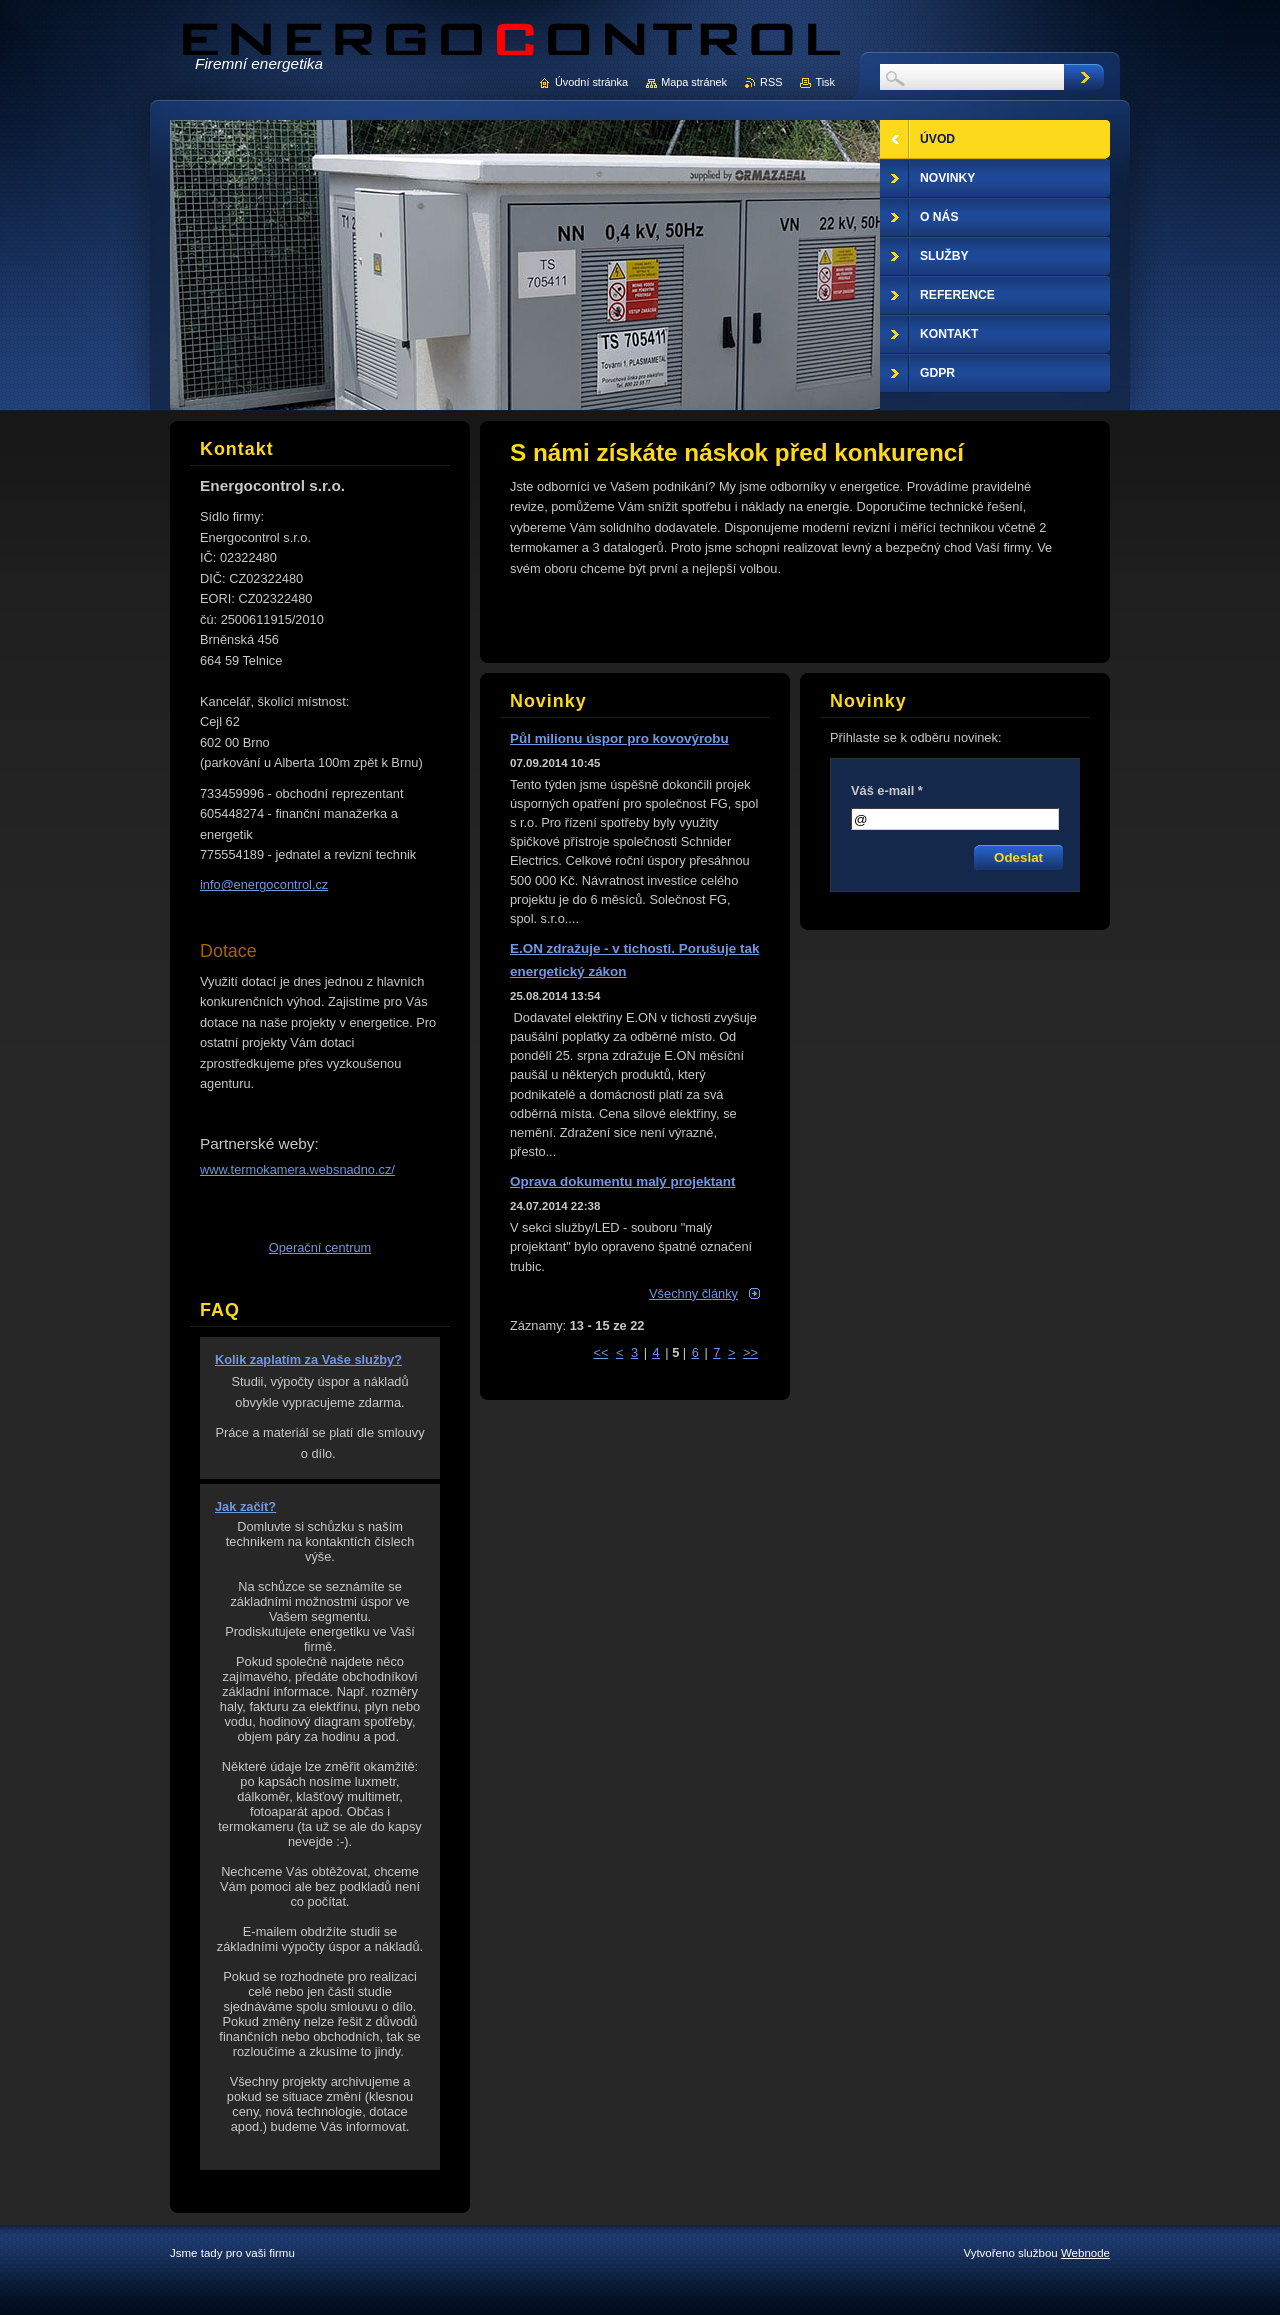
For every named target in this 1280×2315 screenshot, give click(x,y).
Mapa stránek (694, 82)
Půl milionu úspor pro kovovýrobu (619, 738)
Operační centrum (320, 1247)
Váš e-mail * (887, 790)
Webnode (1085, 2253)
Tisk (825, 82)
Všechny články (693, 1293)
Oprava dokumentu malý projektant (623, 1181)
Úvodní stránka (591, 82)
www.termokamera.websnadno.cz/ (297, 1169)
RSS (771, 82)
